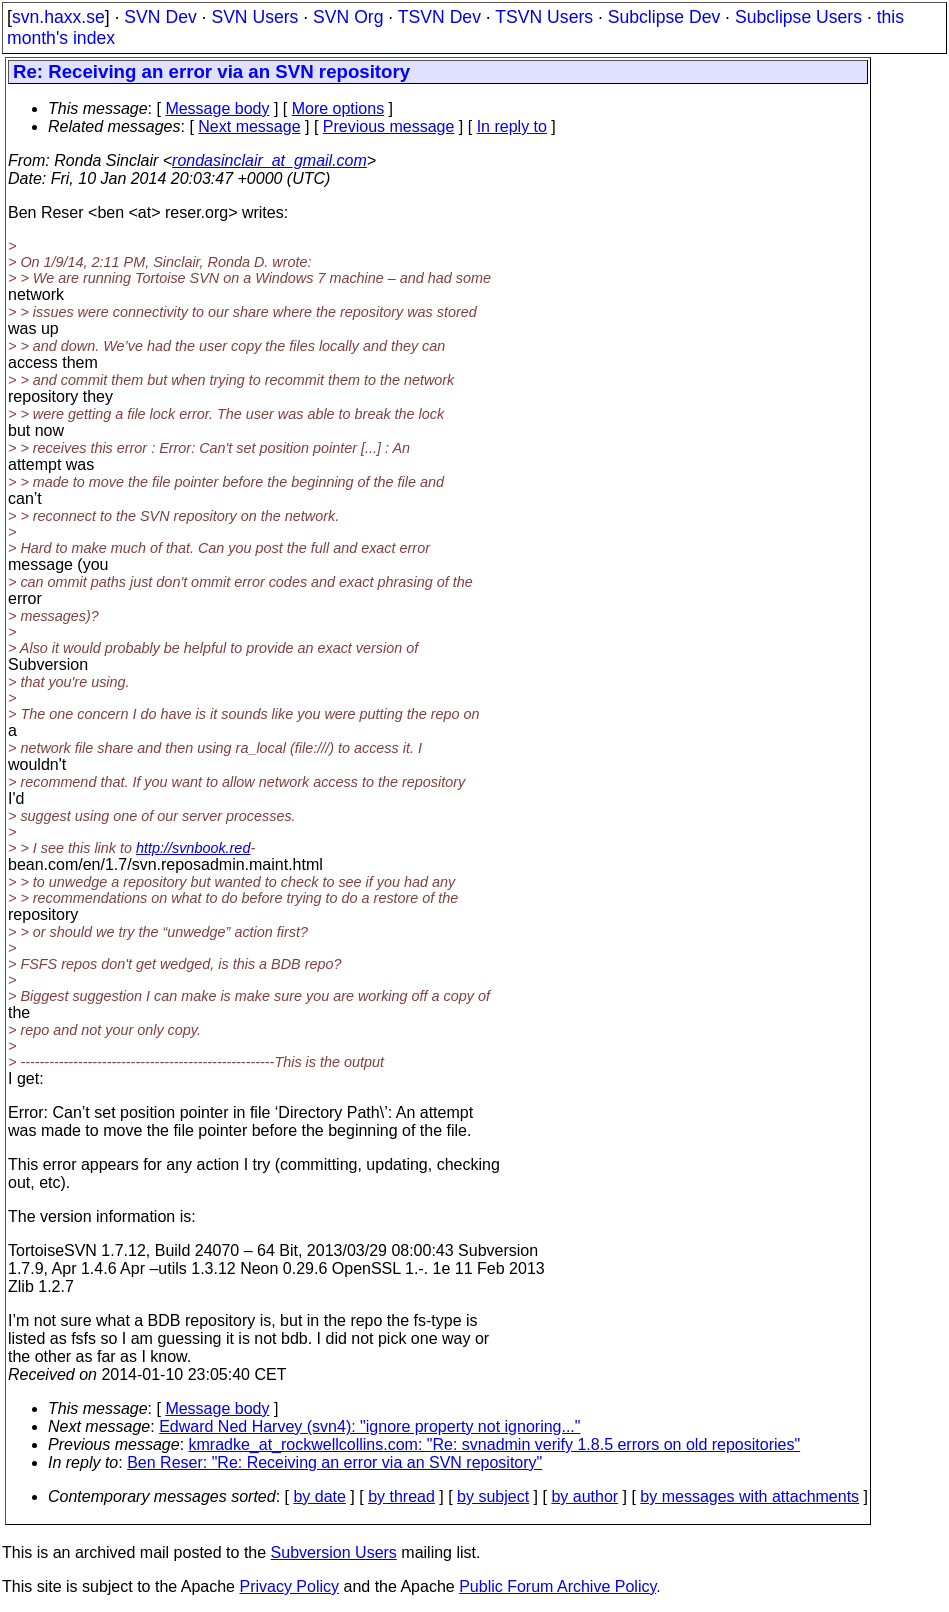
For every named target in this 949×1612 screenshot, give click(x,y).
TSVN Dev (439, 17)
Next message (249, 126)
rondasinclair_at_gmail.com (269, 160)
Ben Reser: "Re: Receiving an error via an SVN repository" (334, 1462)
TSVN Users (544, 17)
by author (584, 1496)
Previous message (389, 126)
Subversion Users (334, 1552)
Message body (217, 108)
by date (319, 1496)
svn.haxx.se (58, 17)
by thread (401, 1496)
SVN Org (348, 17)
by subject (493, 1496)
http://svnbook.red (193, 848)
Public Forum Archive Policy (557, 1586)
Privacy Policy (289, 1586)
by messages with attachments (749, 1496)
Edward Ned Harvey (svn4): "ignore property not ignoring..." (369, 1426)
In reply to (512, 126)
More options (338, 108)
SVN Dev (160, 17)
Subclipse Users (798, 17)
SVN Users (254, 17)
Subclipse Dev (664, 17)
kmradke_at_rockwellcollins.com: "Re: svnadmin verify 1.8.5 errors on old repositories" (495, 1444)
